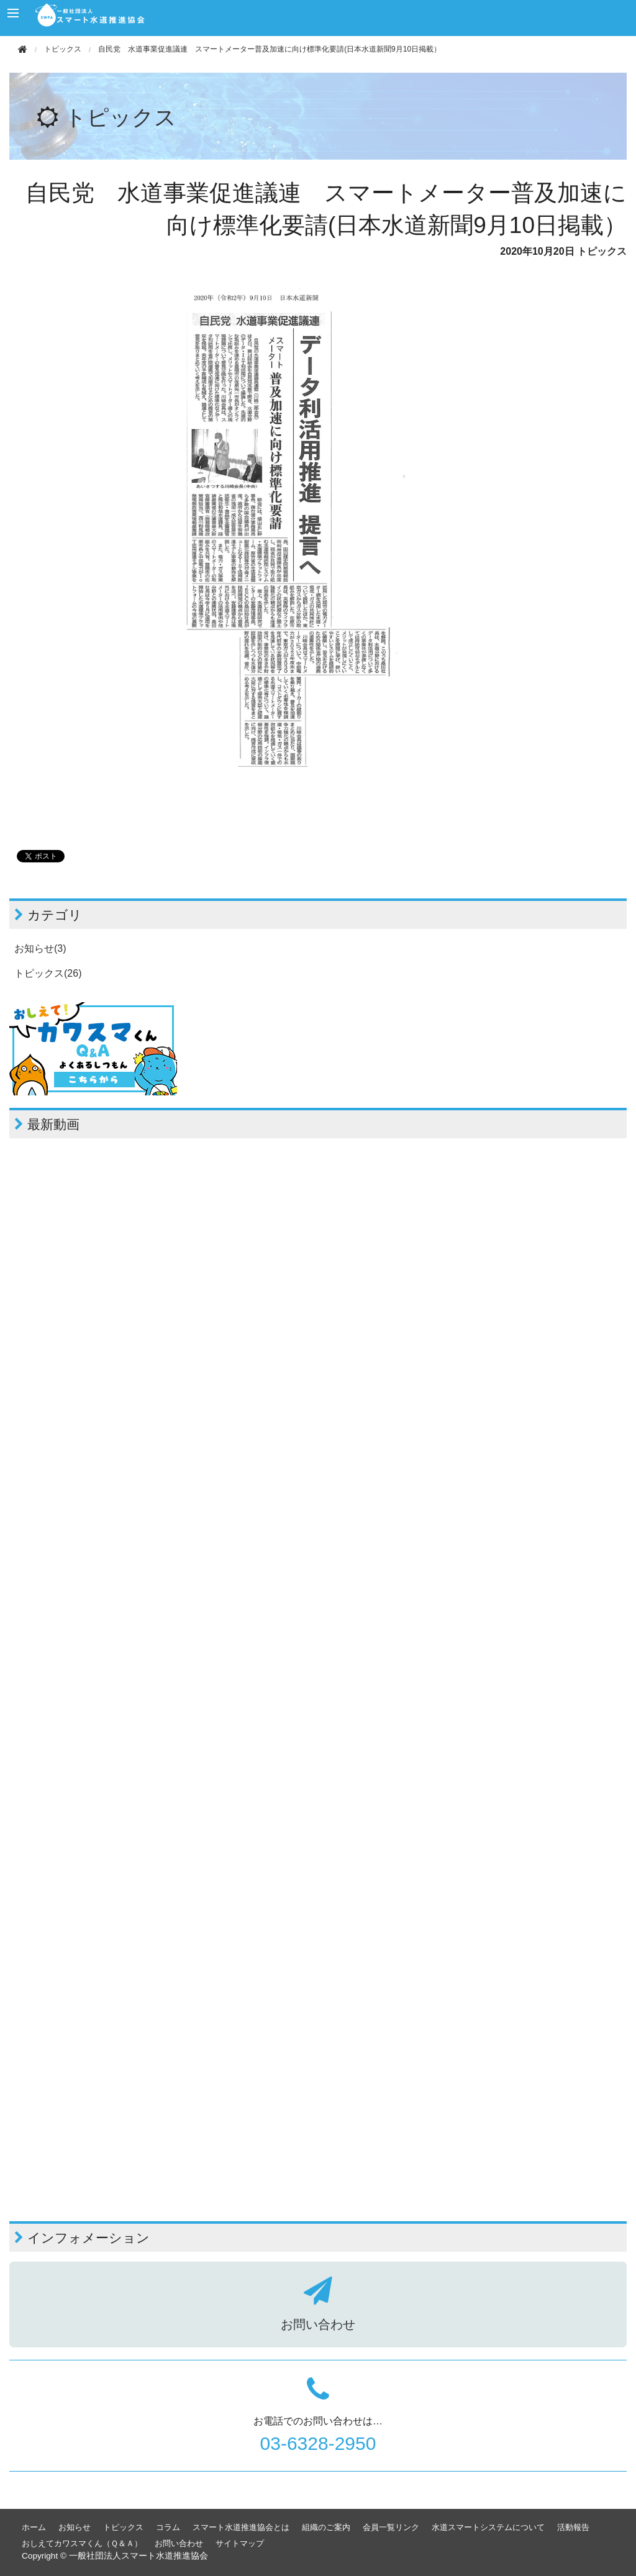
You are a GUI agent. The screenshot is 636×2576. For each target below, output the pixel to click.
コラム (168, 2527)
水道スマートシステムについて (488, 2527)
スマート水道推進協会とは (241, 2527)
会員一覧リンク (391, 2527)
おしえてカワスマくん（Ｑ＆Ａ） (82, 2543)
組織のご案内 (326, 2527)
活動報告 (573, 2527)
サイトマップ (240, 2543)
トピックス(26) (47, 973)
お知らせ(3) (40, 948)
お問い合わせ (179, 2543)
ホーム (34, 2527)
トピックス (62, 49)
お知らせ (74, 2527)
